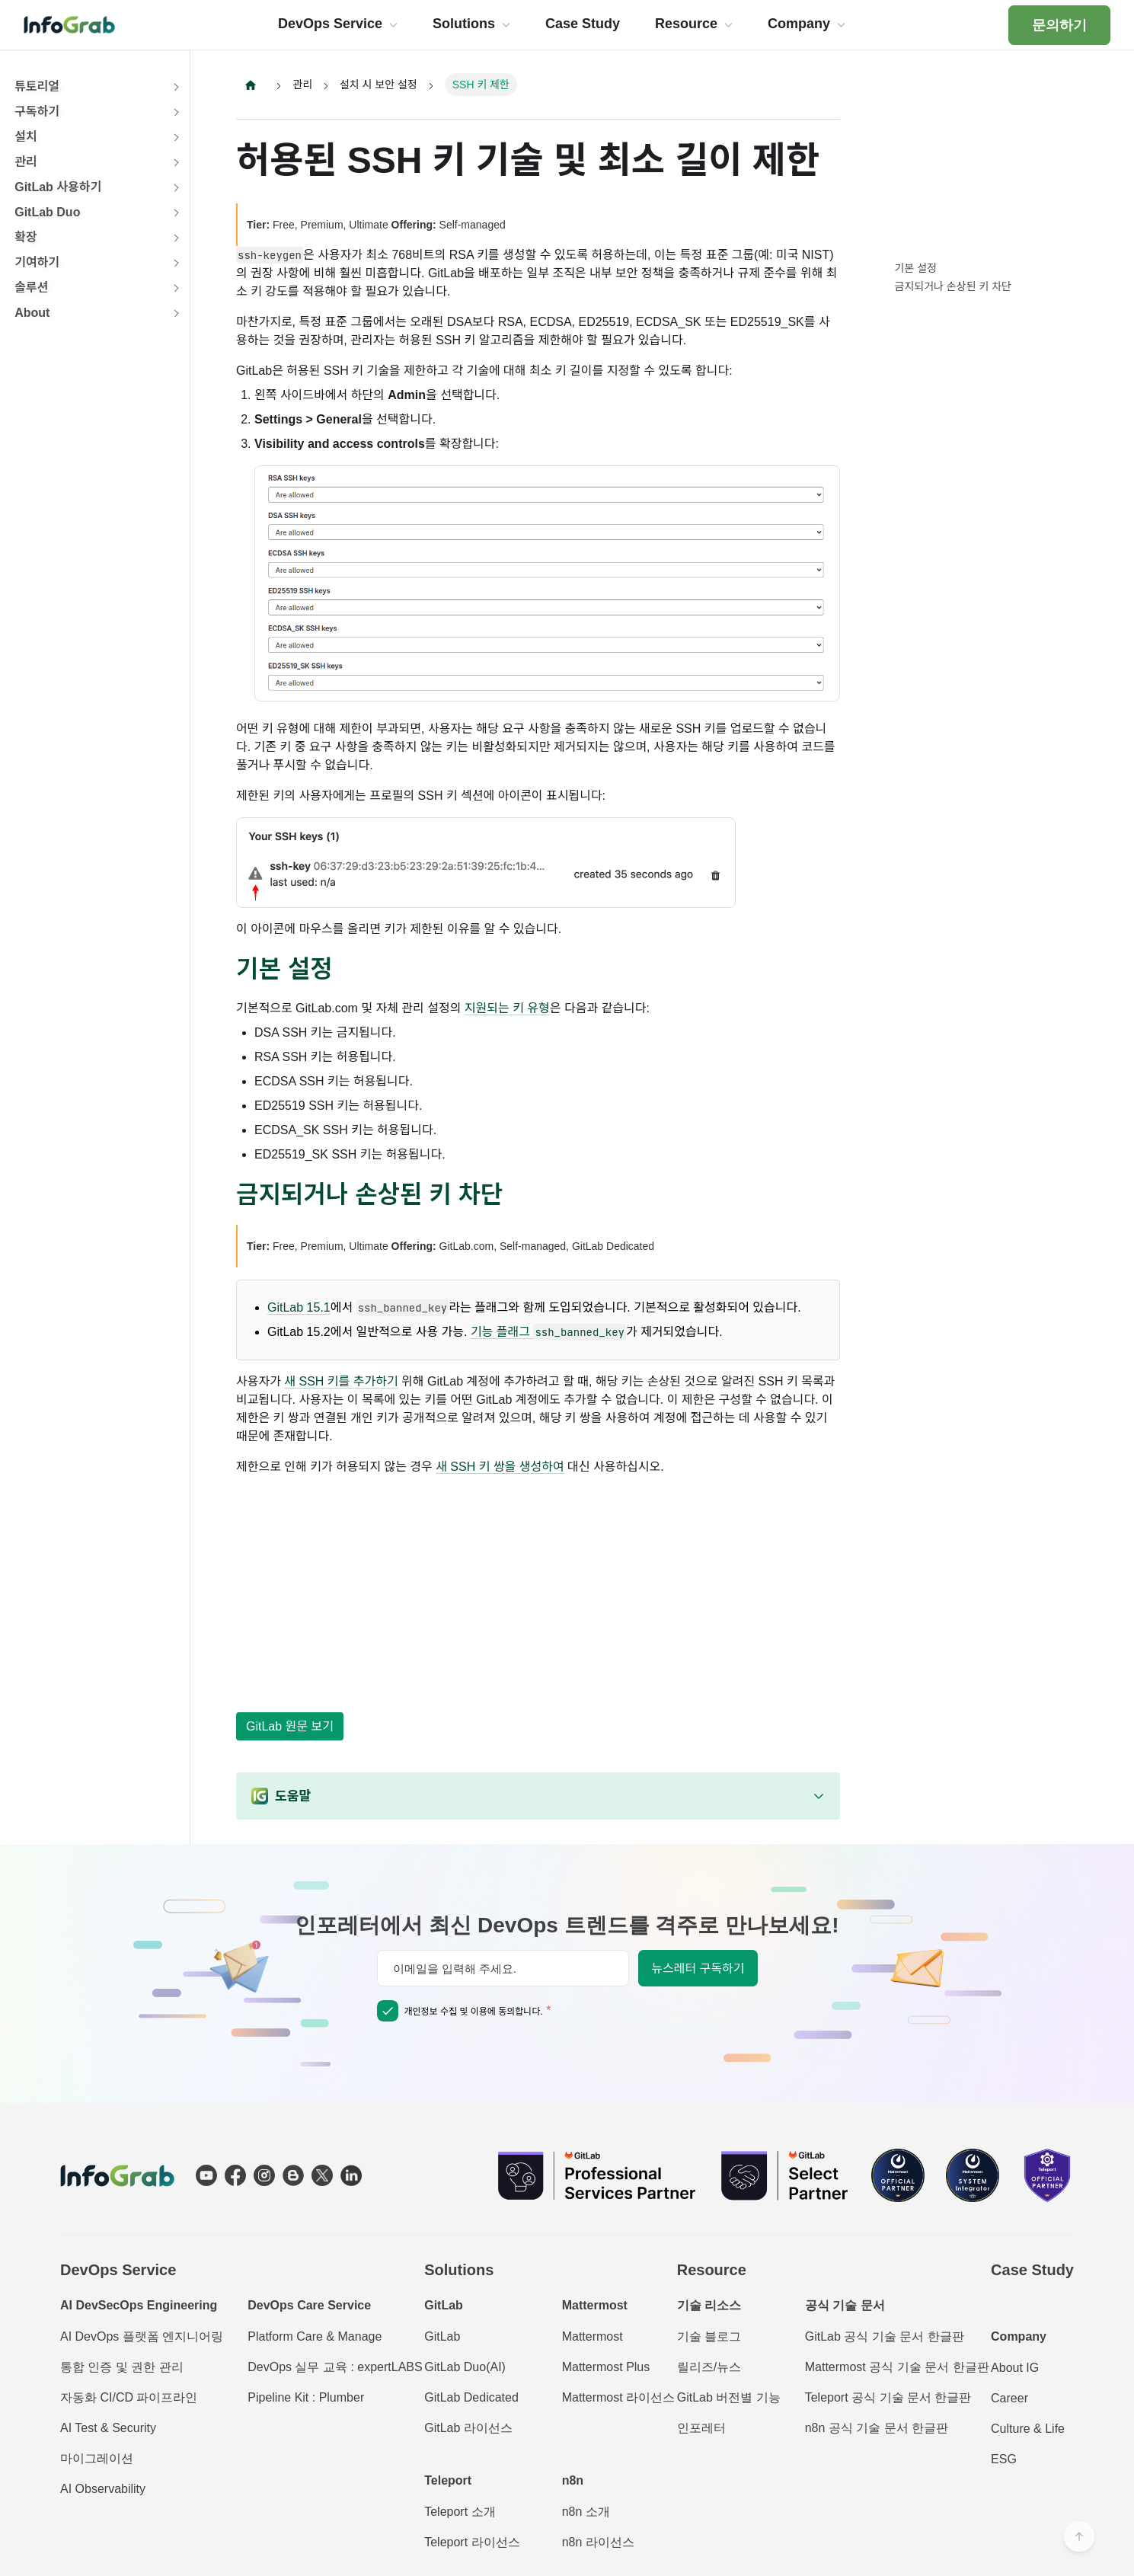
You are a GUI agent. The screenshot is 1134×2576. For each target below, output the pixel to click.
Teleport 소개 (459, 2511)
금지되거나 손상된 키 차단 (953, 286)
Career (1009, 2398)
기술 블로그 (709, 2336)
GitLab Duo (47, 212)
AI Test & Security (108, 2427)
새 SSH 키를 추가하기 (341, 1382)
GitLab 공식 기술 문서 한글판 (884, 2336)
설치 (25, 136)
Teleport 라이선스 (471, 2542)
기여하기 (36, 262)
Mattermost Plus (606, 2366)
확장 (25, 237)
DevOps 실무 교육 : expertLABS (335, 2366)
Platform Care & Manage (315, 2336)
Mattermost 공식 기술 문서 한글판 (897, 2366)
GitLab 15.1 (299, 1308)
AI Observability (102, 2488)
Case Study (1032, 2269)
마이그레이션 (96, 2458)
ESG (1004, 2459)
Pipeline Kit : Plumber (306, 2397)
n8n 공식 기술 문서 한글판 (876, 2427)
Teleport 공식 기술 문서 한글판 (888, 2397)
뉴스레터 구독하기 (697, 1968)
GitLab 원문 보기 (290, 1726)
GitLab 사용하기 (57, 187)
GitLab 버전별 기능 (729, 2397)
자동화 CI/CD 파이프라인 (128, 2397)
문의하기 (1059, 25)
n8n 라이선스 (598, 2542)
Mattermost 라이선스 (618, 2397)
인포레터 (701, 2427)
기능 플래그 (548, 1333)
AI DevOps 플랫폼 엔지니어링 (141, 2336)
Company (1018, 2336)
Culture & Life (1028, 2428)
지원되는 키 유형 (507, 1008)
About (32, 312)
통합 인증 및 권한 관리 (122, 2366)
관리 (25, 161)
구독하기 (36, 111)
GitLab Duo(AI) (465, 2366)
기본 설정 (916, 268)
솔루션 (31, 287)
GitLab (442, 2336)
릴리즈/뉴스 (709, 2366)
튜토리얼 (36, 86)
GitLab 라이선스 (468, 2427)
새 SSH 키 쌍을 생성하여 (500, 1467)
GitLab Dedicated (471, 2397)
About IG (1015, 2367)
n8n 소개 (586, 2511)
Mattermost (592, 2336)
